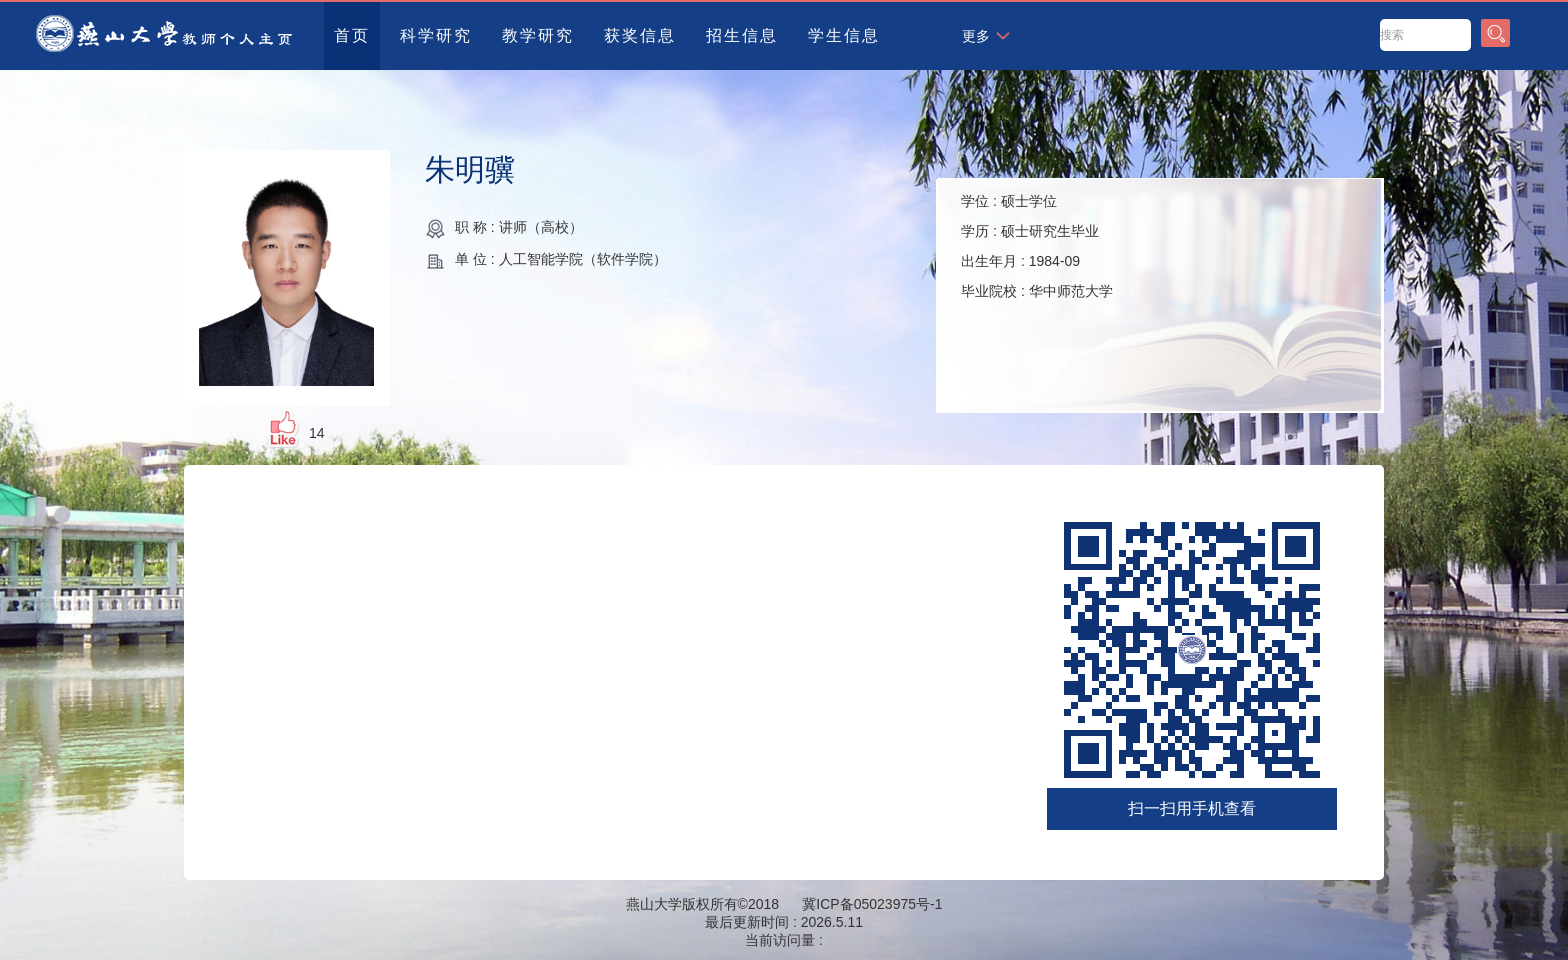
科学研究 (436, 35)
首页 (352, 35)
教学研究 (538, 35)
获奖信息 (640, 35)
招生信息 (742, 35)
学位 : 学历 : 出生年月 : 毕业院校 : (1037, 246)
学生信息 (844, 35)
